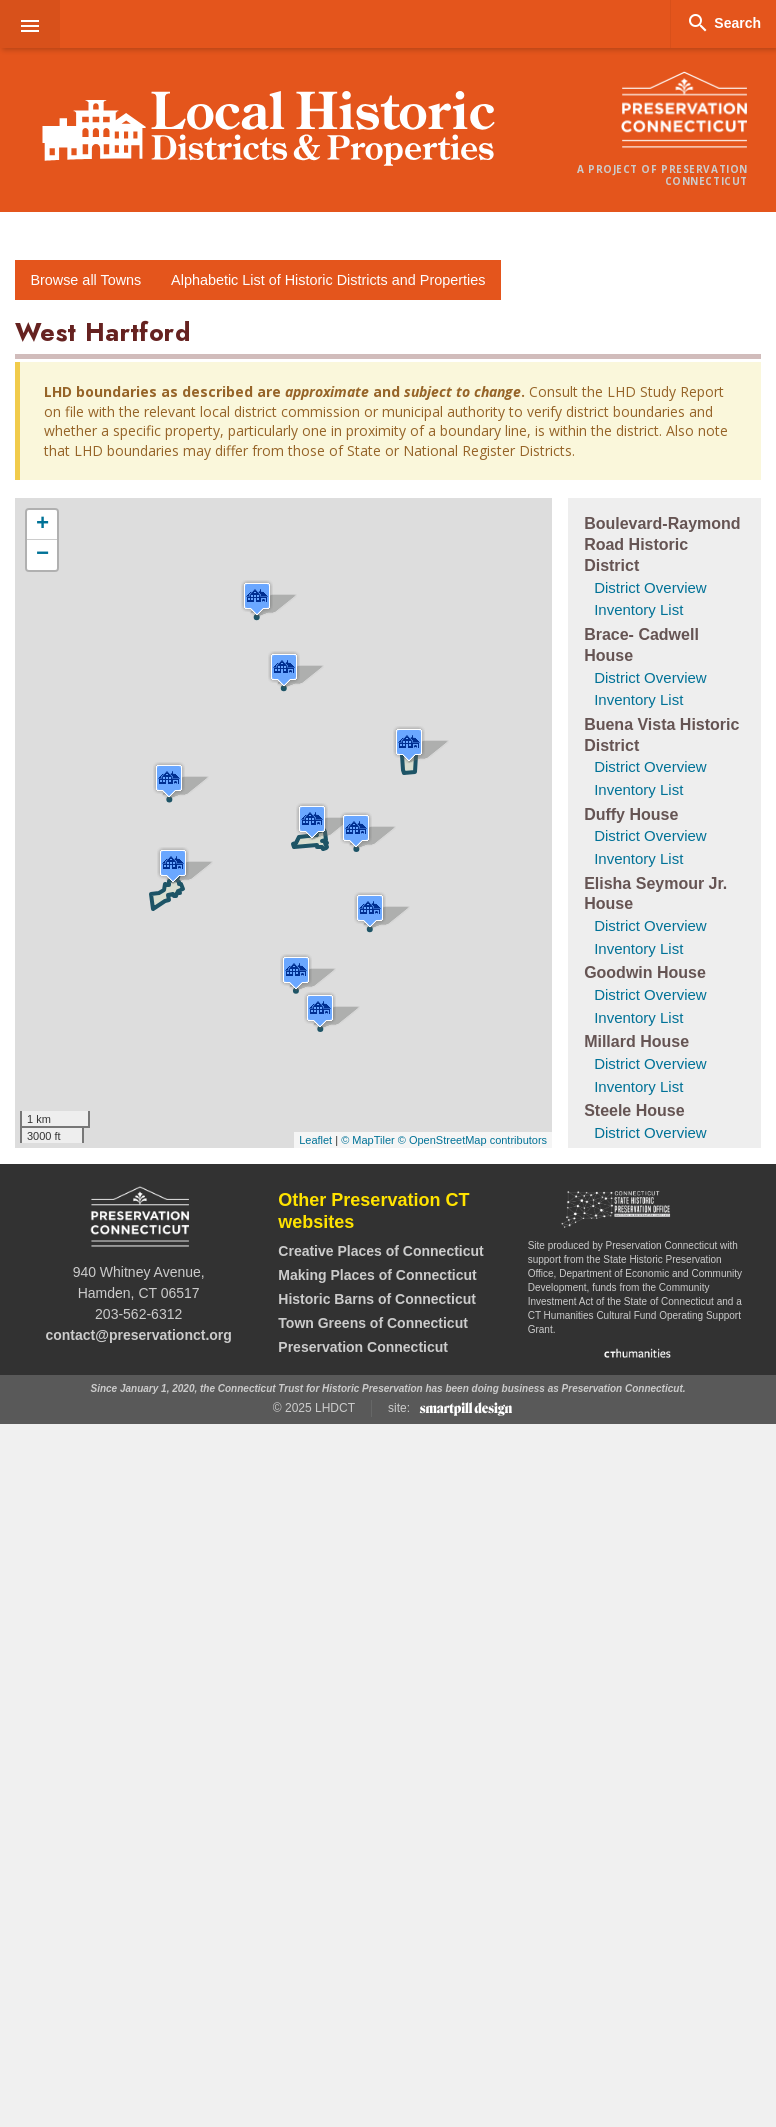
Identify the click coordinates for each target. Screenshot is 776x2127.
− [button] (42, 555)
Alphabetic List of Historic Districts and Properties (328, 280)
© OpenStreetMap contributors (472, 1140)
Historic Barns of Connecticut (377, 1299)
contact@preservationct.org (138, 1335)
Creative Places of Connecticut (380, 1251)
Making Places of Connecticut (377, 1275)
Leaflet (315, 1140)
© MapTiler (368, 1140)
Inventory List (638, 609)
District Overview (650, 587)
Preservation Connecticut (363, 1347)
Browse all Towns (85, 280)
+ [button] (42, 525)
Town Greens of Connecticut (373, 1323)
